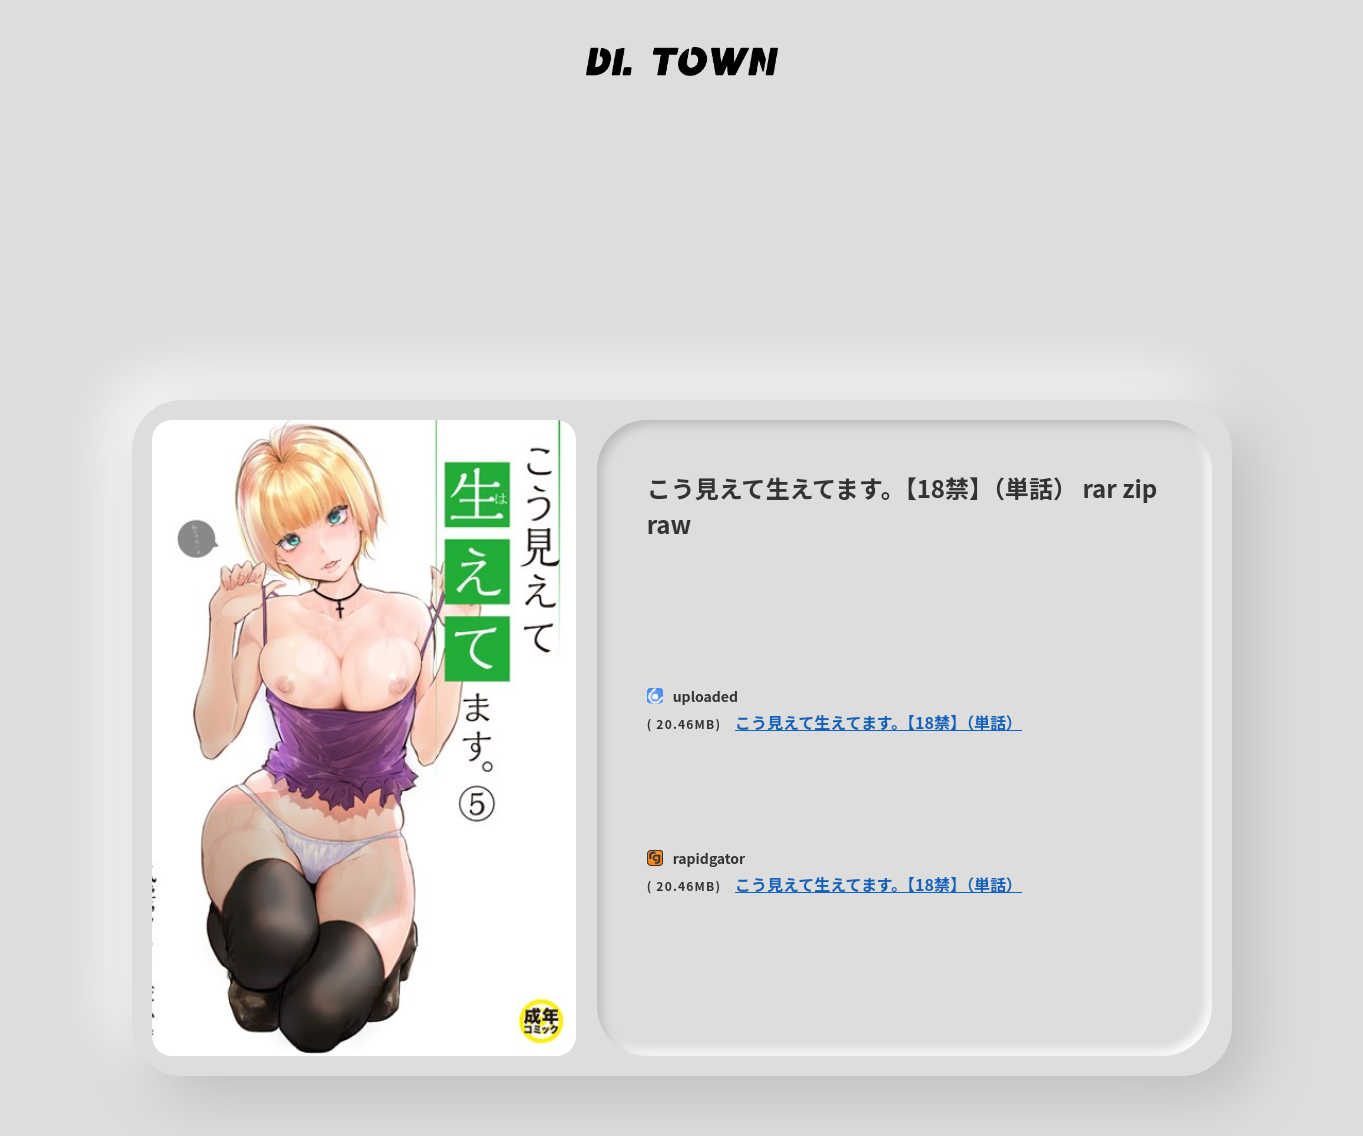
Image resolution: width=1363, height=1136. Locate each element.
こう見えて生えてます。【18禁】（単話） (878, 722)
